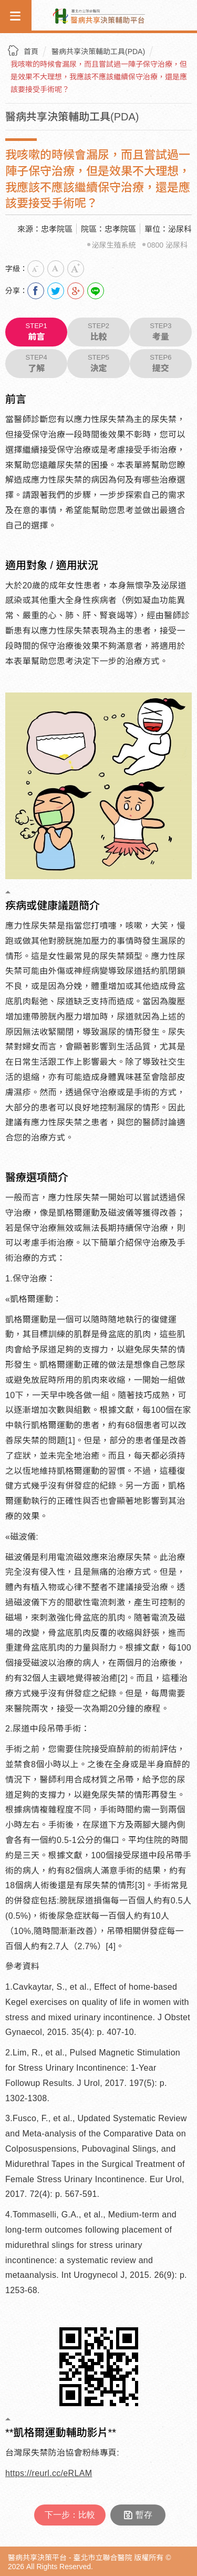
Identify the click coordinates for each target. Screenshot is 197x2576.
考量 (161, 331)
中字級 (55, 268)
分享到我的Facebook (35, 290)
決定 (98, 363)
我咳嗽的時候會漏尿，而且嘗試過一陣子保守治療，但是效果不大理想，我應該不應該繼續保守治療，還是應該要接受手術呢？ (99, 77)
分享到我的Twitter (55, 290)
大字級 (75, 268)
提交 (161, 363)
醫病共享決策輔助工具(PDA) (98, 51)
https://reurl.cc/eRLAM (48, 2473)
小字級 (35, 268)
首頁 (31, 51)
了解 (36, 363)
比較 (98, 331)
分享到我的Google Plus (75, 290)
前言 (36, 331)
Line (95, 290)
